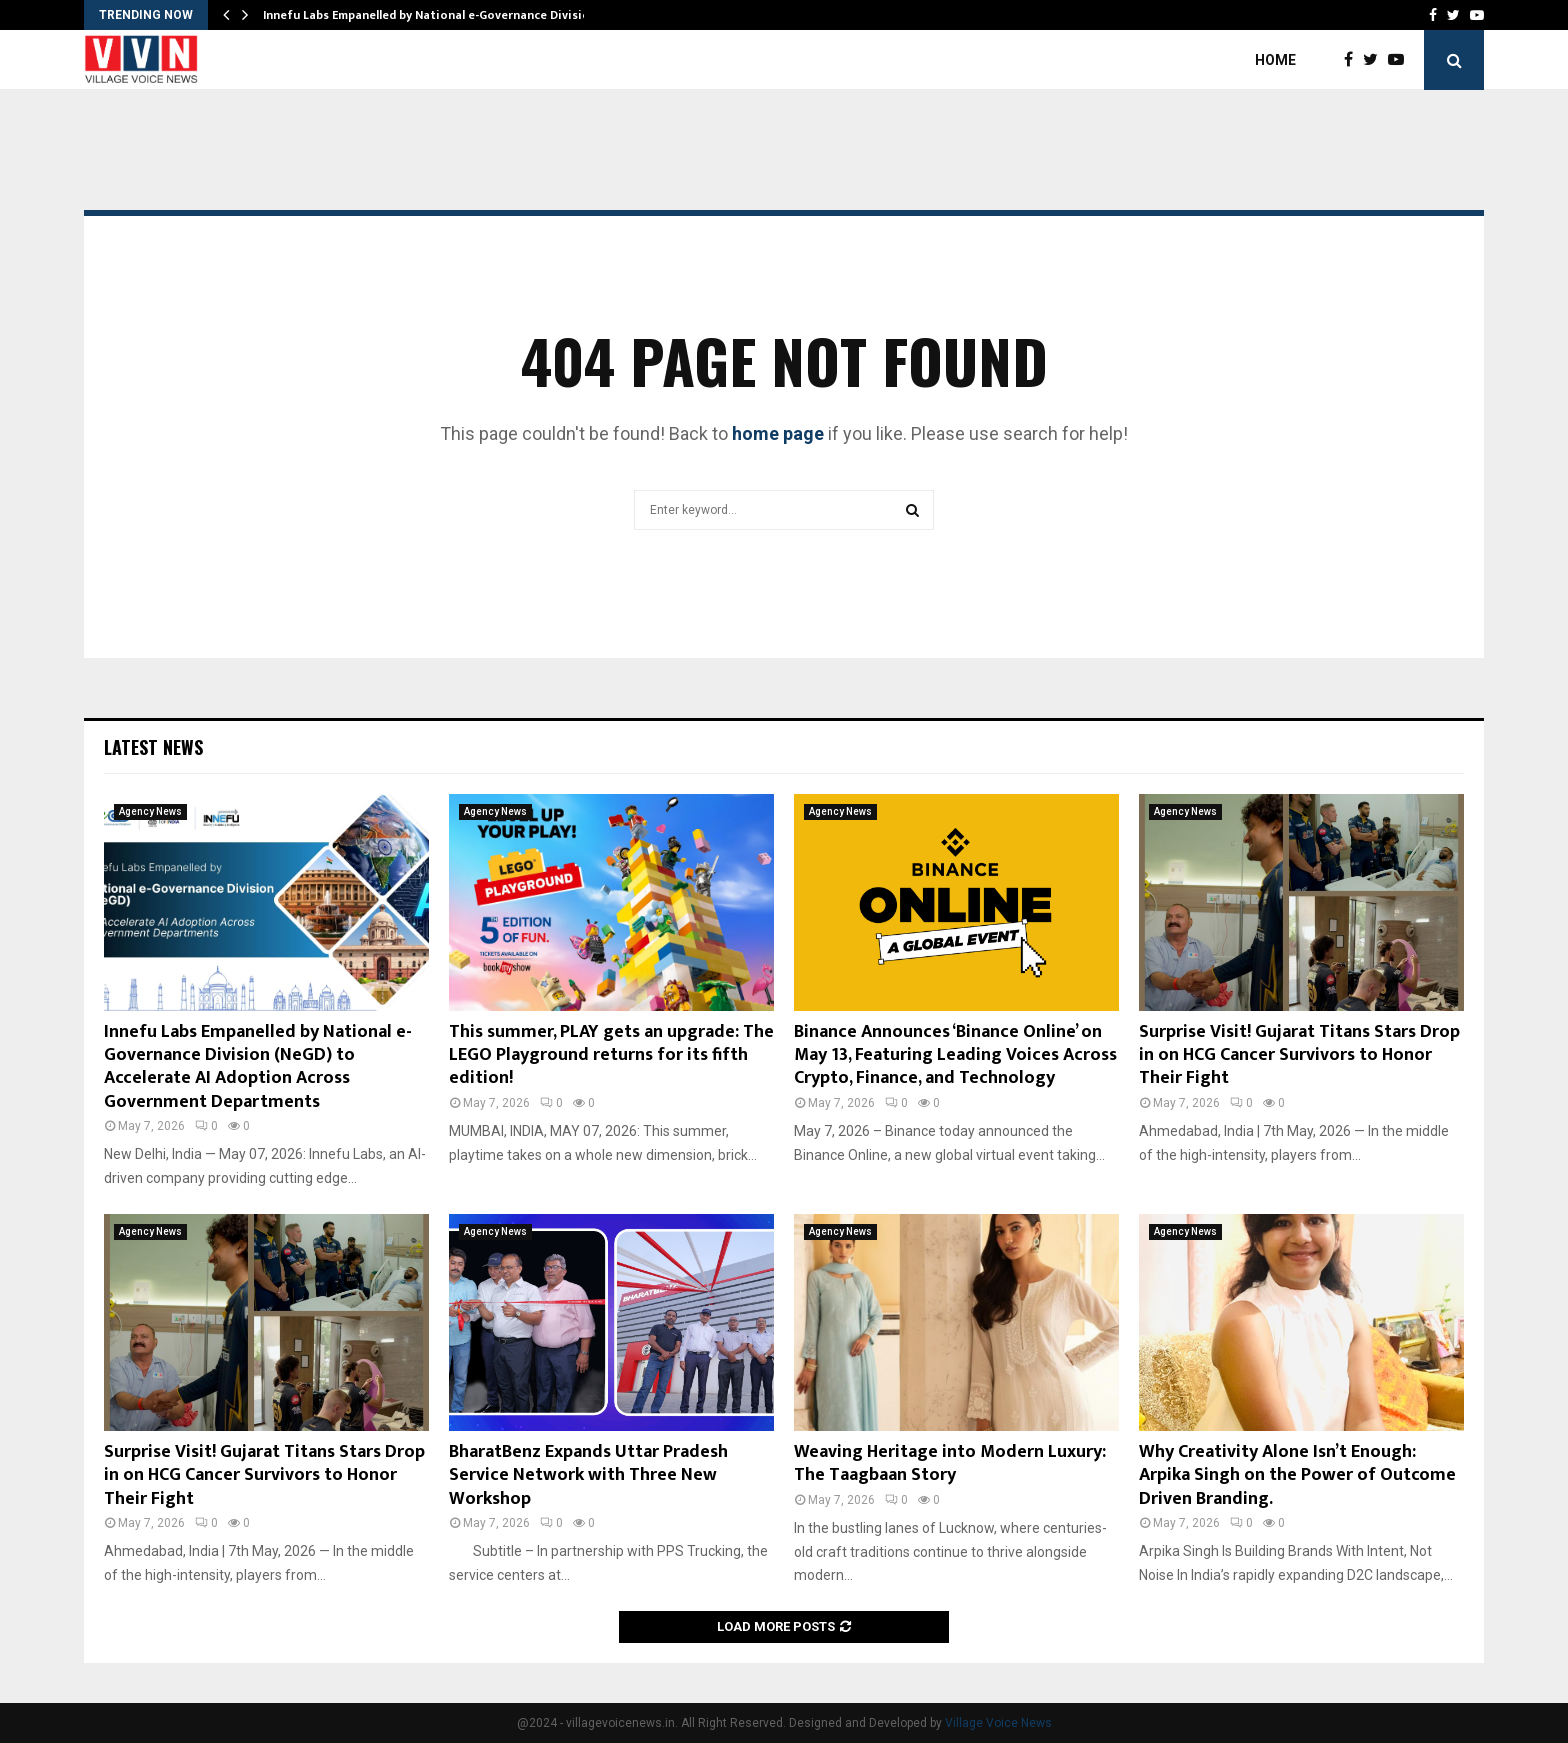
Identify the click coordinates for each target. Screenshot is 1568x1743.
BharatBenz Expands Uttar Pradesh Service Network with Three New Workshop (588, 1475)
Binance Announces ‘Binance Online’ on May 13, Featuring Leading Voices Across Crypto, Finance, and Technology (955, 1055)
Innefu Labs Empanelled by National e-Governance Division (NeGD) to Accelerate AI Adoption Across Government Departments (258, 1067)
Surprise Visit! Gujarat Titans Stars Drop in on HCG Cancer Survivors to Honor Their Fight (1299, 1055)
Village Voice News (998, 1723)
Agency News (150, 811)
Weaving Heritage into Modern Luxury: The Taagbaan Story (950, 1463)
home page (778, 433)
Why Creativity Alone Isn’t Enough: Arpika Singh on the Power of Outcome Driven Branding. (1297, 1475)
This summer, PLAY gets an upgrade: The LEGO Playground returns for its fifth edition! (611, 1055)
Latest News (153, 747)
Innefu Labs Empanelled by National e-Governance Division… (435, 15)
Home (1275, 60)
